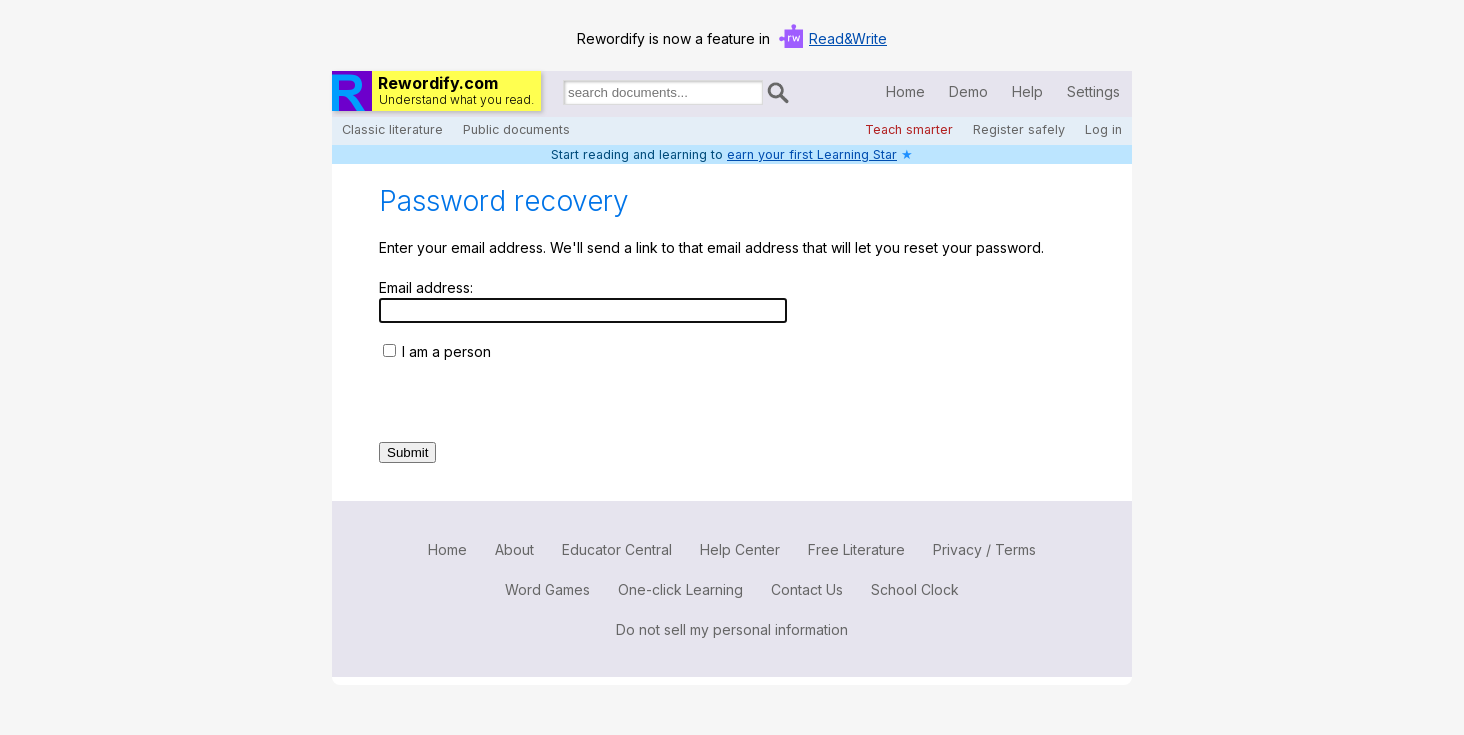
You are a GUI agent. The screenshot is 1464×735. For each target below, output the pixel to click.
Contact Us (807, 589)
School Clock (915, 589)
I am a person (446, 351)
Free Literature (856, 549)
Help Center (740, 549)
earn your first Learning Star (812, 154)
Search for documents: (562, 96)
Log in (1103, 129)
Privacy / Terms (984, 549)
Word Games (547, 589)
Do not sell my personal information (732, 629)
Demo (968, 91)
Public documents (516, 129)
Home (905, 91)
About (514, 549)
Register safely (1019, 129)
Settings (1093, 91)
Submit (407, 452)
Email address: (426, 287)
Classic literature (392, 129)
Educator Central (617, 549)
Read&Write (848, 38)
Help (1027, 91)
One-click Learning (680, 589)
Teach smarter (909, 129)
